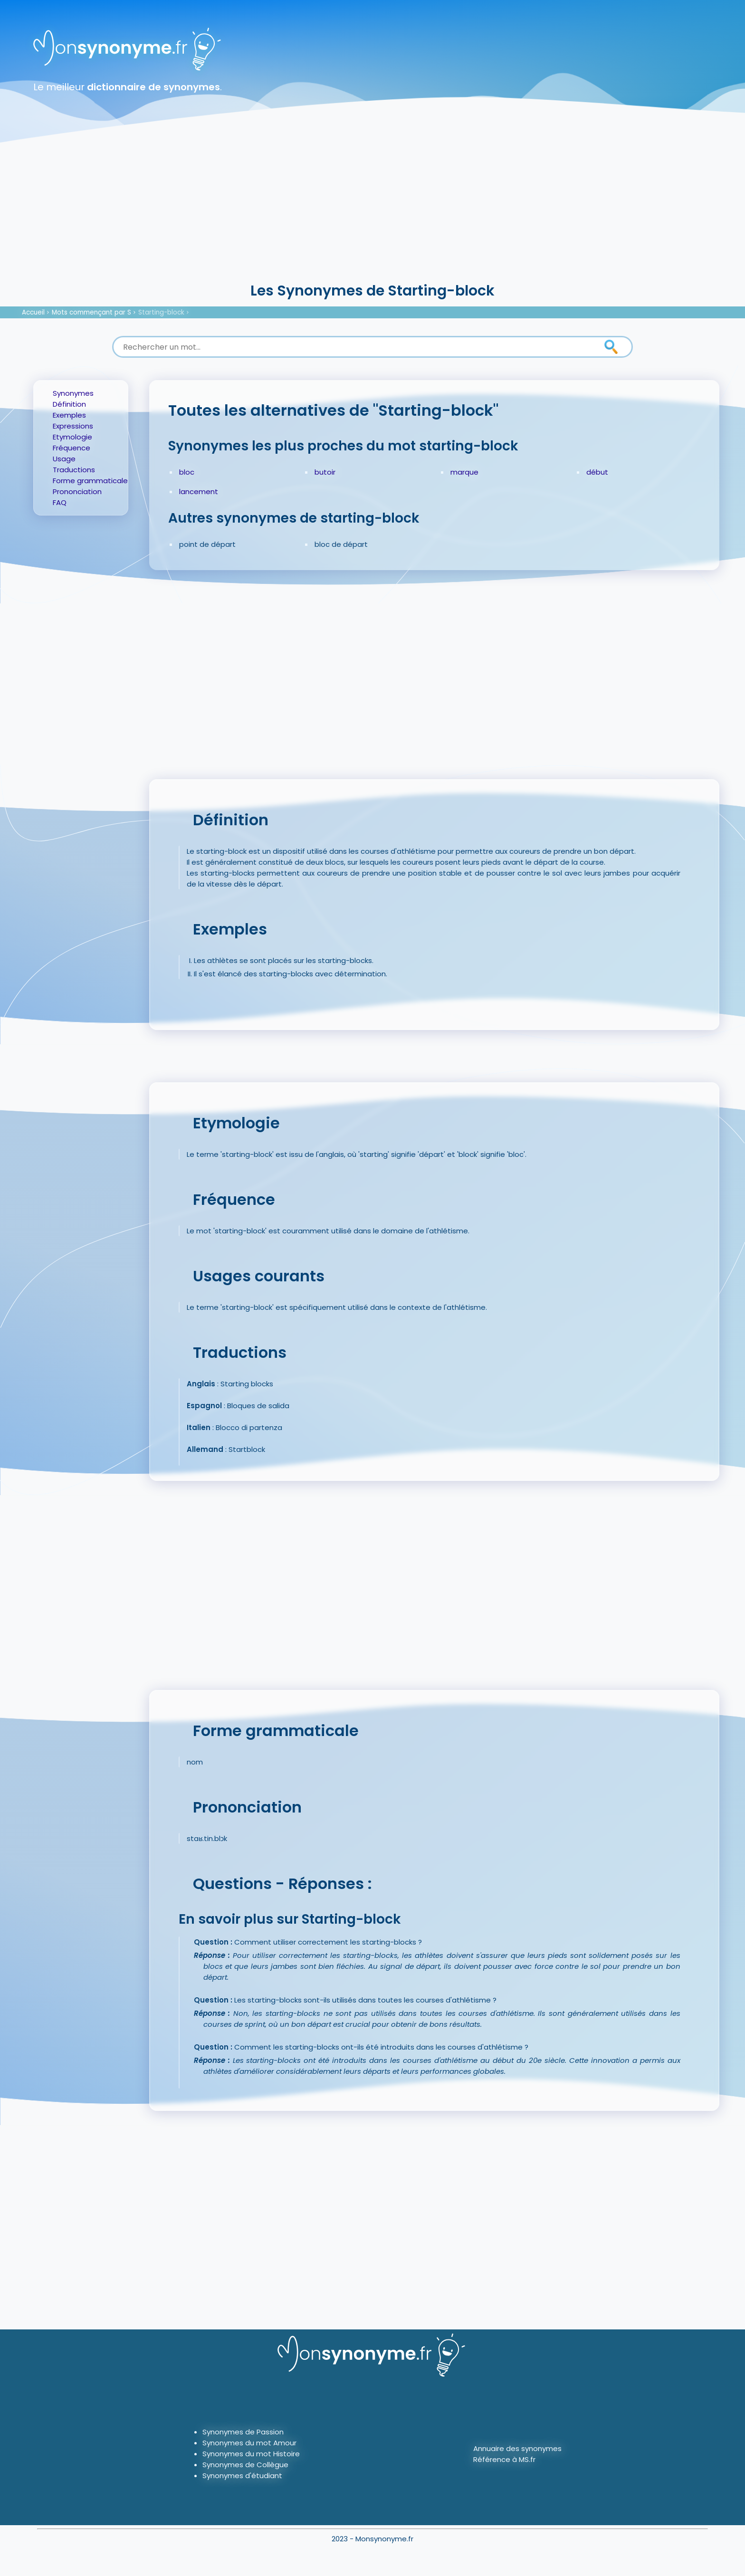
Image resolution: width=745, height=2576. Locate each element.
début (597, 472)
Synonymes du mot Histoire (251, 2454)
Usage (64, 459)
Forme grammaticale (90, 481)
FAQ (60, 502)
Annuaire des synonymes (517, 2448)
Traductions (74, 470)
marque (464, 472)
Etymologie (72, 437)
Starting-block (161, 312)
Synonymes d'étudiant (242, 2476)
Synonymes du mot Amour (249, 2443)
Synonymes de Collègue (245, 2465)
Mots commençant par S (91, 312)
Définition (69, 404)
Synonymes (73, 393)
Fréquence (71, 448)
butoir (325, 472)
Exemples (69, 415)
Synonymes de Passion (243, 2432)
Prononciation (77, 491)
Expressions (73, 426)
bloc (186, 472)
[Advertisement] (372, 209)
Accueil (33, 312)
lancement (198, 491)
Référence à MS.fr (504, 2459)
